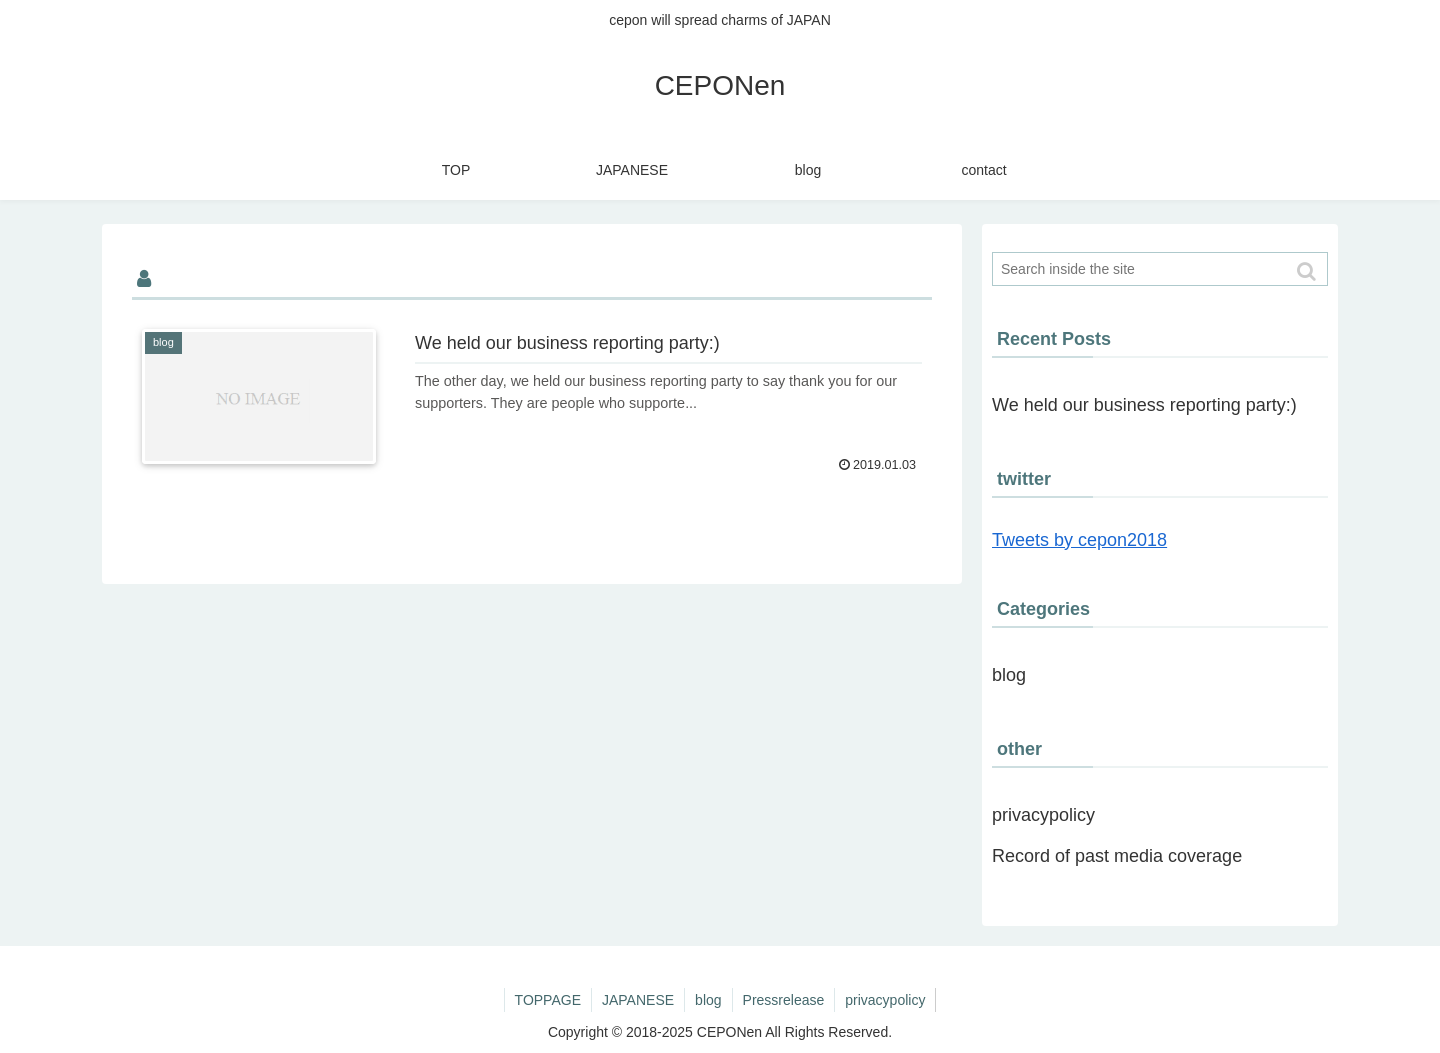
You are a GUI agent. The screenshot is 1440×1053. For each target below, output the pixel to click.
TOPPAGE (548, 1000)
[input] (1160, 269)
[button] (1308, 271)
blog (1009, 675)
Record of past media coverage (1117, 856)
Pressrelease (784, 1000)
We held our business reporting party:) (1144, 405)
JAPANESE (638, 1000)
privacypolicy (1043, 815)
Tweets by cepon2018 (1079, 540)
